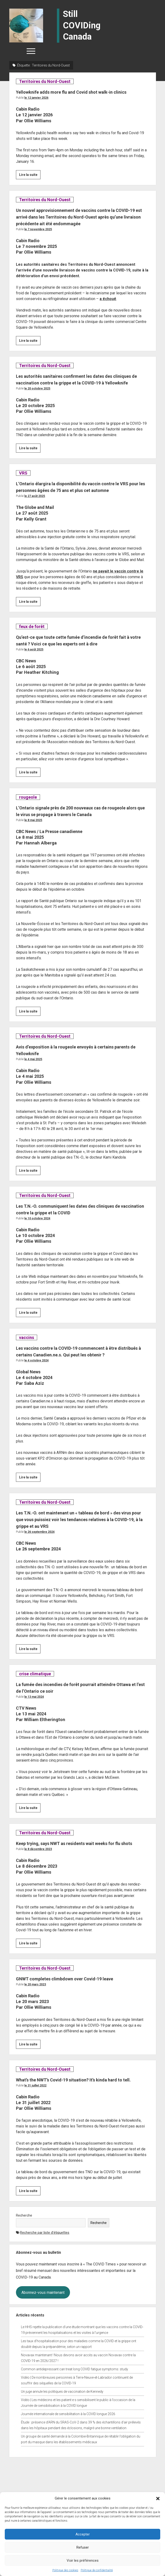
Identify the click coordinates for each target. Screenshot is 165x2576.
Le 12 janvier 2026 (36, 97)
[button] (157, 2498)
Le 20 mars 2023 (35, 1997)
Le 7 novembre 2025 (38, 229)
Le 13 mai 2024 (34, 1703)
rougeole (28, 804)
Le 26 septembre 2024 (39, 1538)
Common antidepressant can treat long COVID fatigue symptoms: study (74, 2389)
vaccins (26, 1344)
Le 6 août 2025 (33, 656)
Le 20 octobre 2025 (37, 395)
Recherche (24, 2235)
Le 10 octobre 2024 (37, 1225)
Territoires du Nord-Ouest (44, 81)
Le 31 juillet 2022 (35, 2105)
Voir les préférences (83, 2560)
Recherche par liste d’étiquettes (44, 2252)
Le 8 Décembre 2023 (38, 1862)
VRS (24, 479)
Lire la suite (29, 175)
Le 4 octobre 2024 (36, 1367)
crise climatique (35, 1680)
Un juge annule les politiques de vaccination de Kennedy (62, 2411)
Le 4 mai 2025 (33, 1066)
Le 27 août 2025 (34, 502)
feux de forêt (32, 633)
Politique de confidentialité (97, 2570)
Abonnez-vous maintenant (43, 2312)
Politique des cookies (65, 2570)
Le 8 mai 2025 (33, 826)
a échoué (108, 298)
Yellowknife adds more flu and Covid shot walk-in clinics (79, 92)
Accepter (82, 2534)
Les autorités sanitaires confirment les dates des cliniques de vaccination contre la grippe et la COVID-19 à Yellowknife (81, 382)
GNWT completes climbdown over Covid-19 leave (72, 1992)
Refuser (82, 2547)
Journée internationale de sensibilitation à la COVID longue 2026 (68, 2434)
